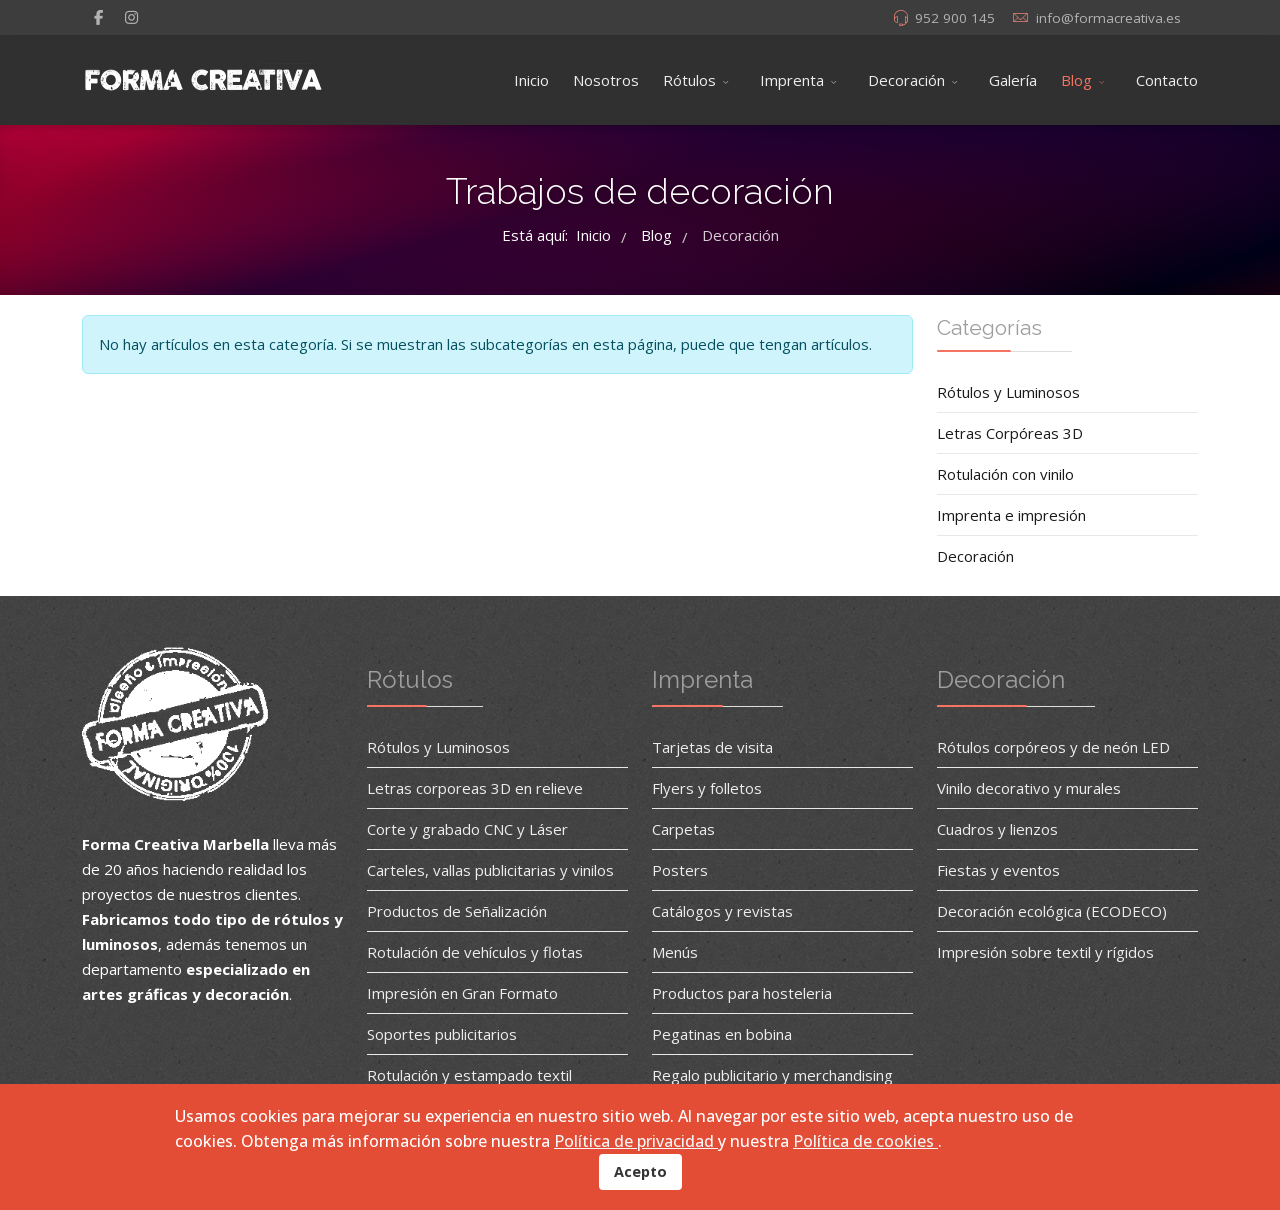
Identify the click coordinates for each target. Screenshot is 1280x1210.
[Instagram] (131, 17)
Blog (1076, 80)
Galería (1013, 80)
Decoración (906, 80)
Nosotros (606, 80)
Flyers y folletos (707, 788)
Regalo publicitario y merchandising (772, 1075)
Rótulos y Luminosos (1008, 392)
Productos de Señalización (457, 911)
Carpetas (683, 829)
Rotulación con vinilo (1005, 474)
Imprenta (792, 80)
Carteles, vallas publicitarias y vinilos (490, 870)
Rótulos (689, 80)
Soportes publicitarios (442, 1034)
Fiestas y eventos (998, 870)
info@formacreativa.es (1108, 18)
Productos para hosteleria (742, 993)
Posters (680, 870)
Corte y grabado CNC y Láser (467, 829)
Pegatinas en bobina (722, 1034)
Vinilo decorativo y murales (1029, 788)
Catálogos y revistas (722, 911)
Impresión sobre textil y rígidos (1045, 952)
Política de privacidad (636, 1141)
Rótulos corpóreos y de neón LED (1053, 747)
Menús (675, 952)
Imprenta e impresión (1011, 515)
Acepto (640, 1171)
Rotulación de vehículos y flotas (475, 952)
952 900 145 (955, 18)
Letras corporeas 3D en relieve (475, 788)
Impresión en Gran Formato (462, 993)
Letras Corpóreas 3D (1010, 433)
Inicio (531, 80)
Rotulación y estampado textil (469, 1075)
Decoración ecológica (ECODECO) (1052, 911)
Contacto (1167, 80)
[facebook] (98, 17)
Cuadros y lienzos (997, 829)
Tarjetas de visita (712, 747)
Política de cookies (865, 1141)
